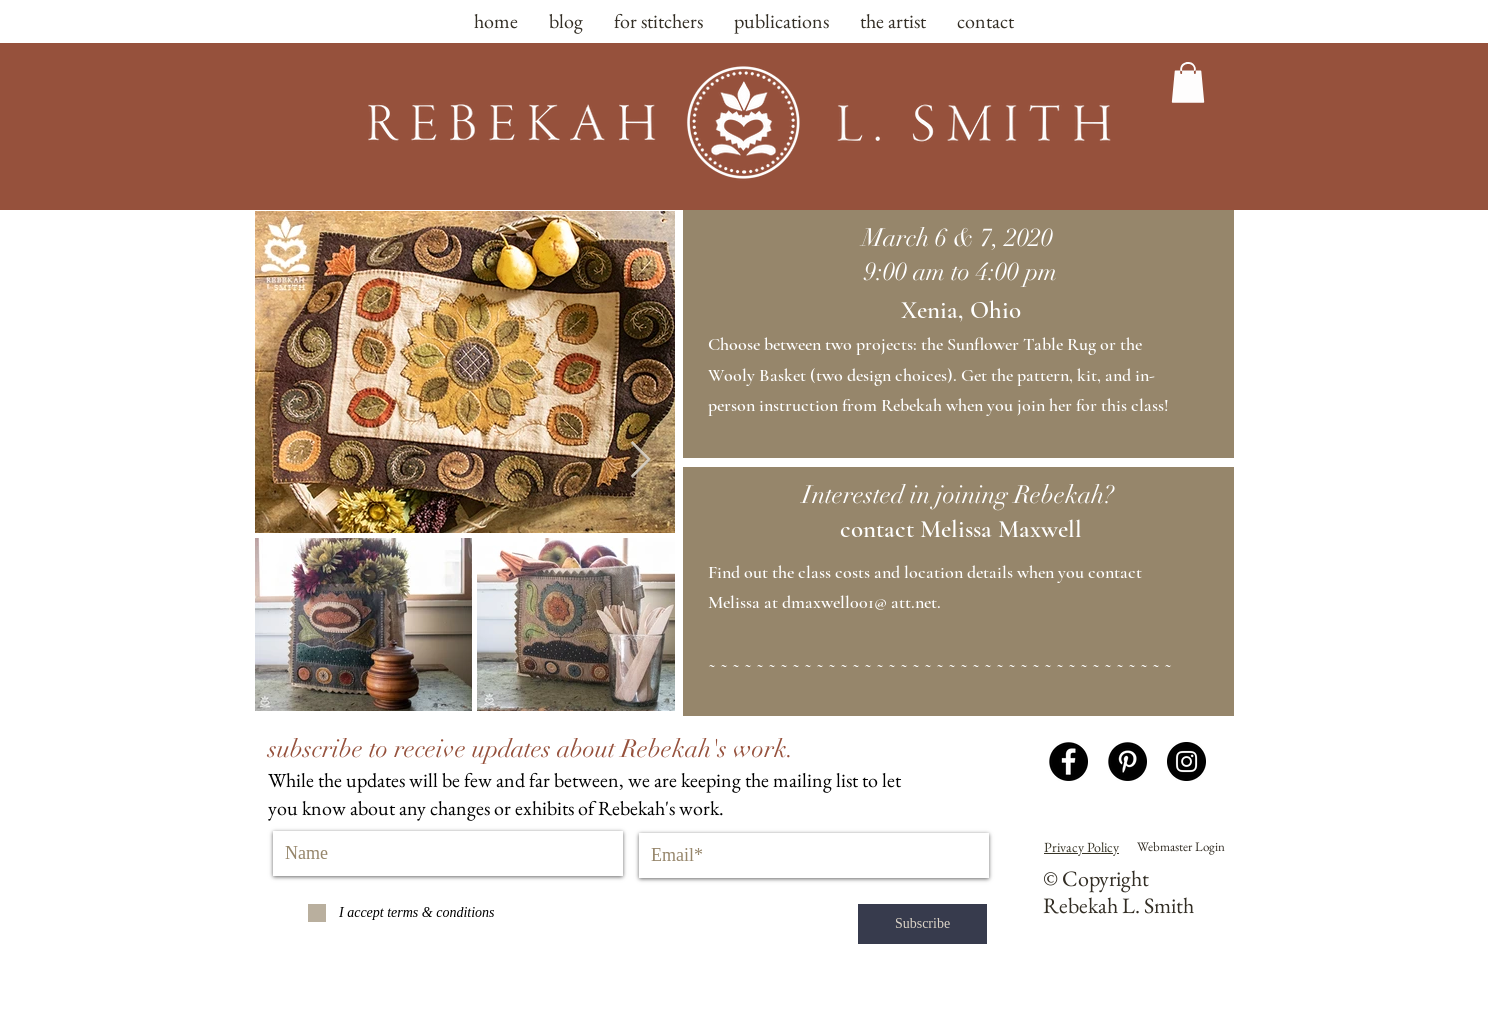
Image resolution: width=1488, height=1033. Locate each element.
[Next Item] (640, 460)
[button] (1188, 82)
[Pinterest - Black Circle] (1127, 761)
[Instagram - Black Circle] (1186, 761)
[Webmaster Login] (1180, 847)
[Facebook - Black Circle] (1068, 761)
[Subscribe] (922, 924)
